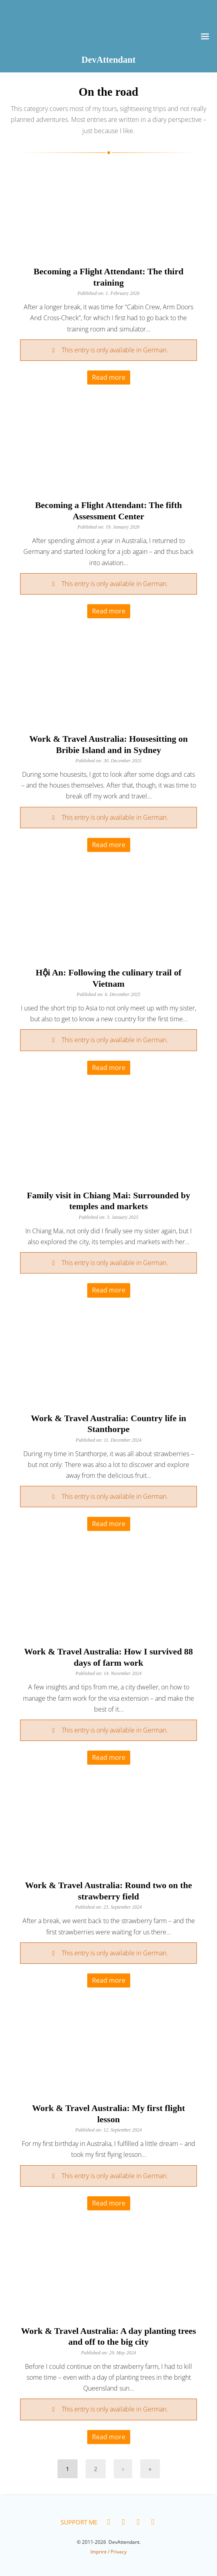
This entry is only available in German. (114, 350)
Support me (79, 2522)
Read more (108, 377)
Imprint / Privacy (108, 2551)
